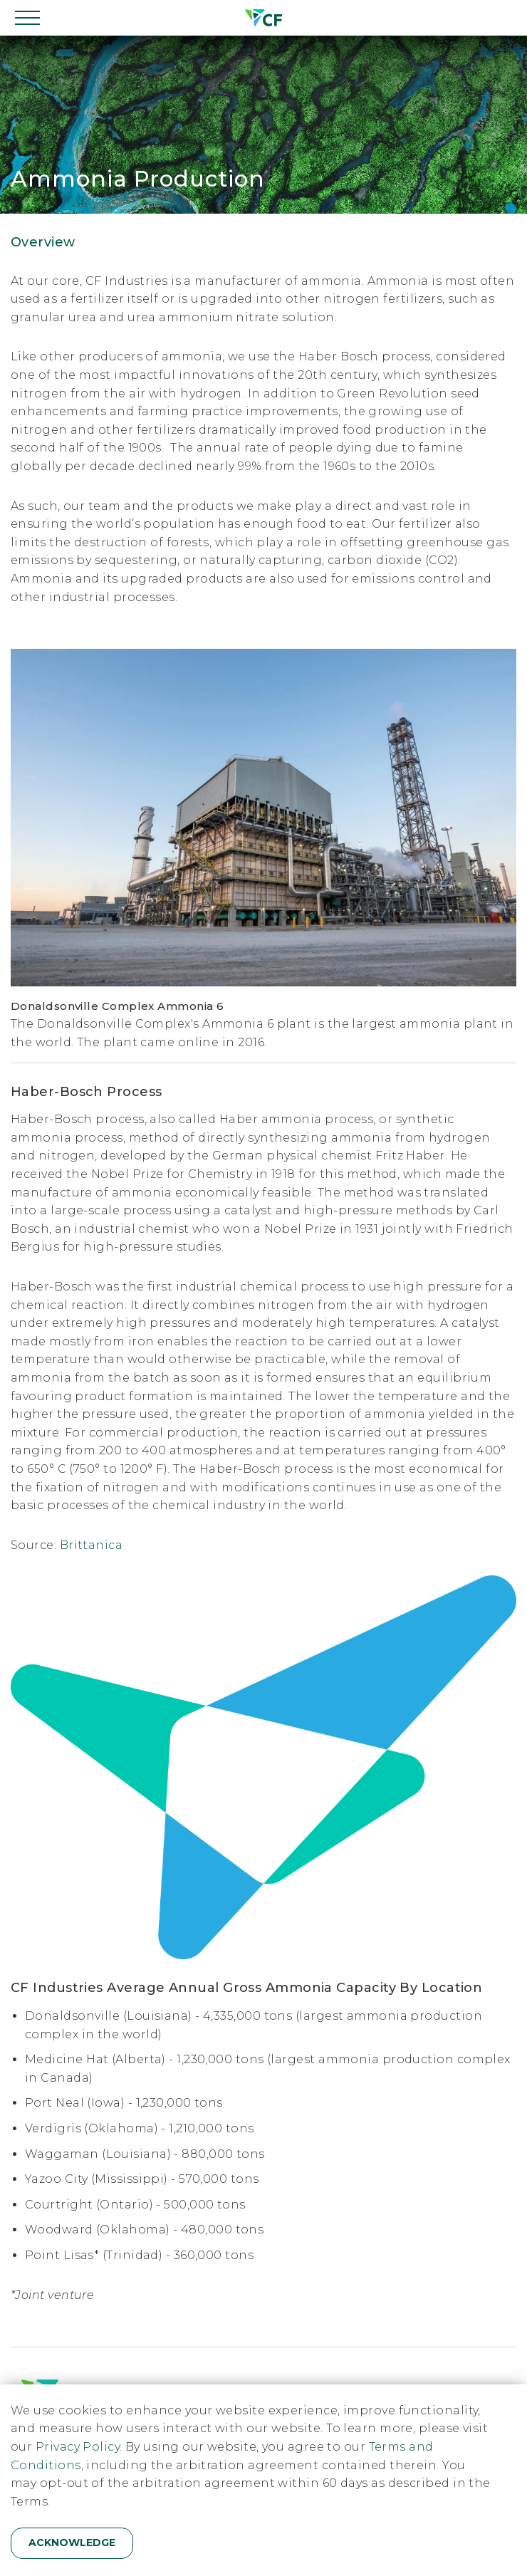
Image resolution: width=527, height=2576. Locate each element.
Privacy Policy (78, 2447)
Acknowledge (71, 2542)
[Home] (263, 18)
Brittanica (91, 1545)
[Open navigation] (28, 18)
